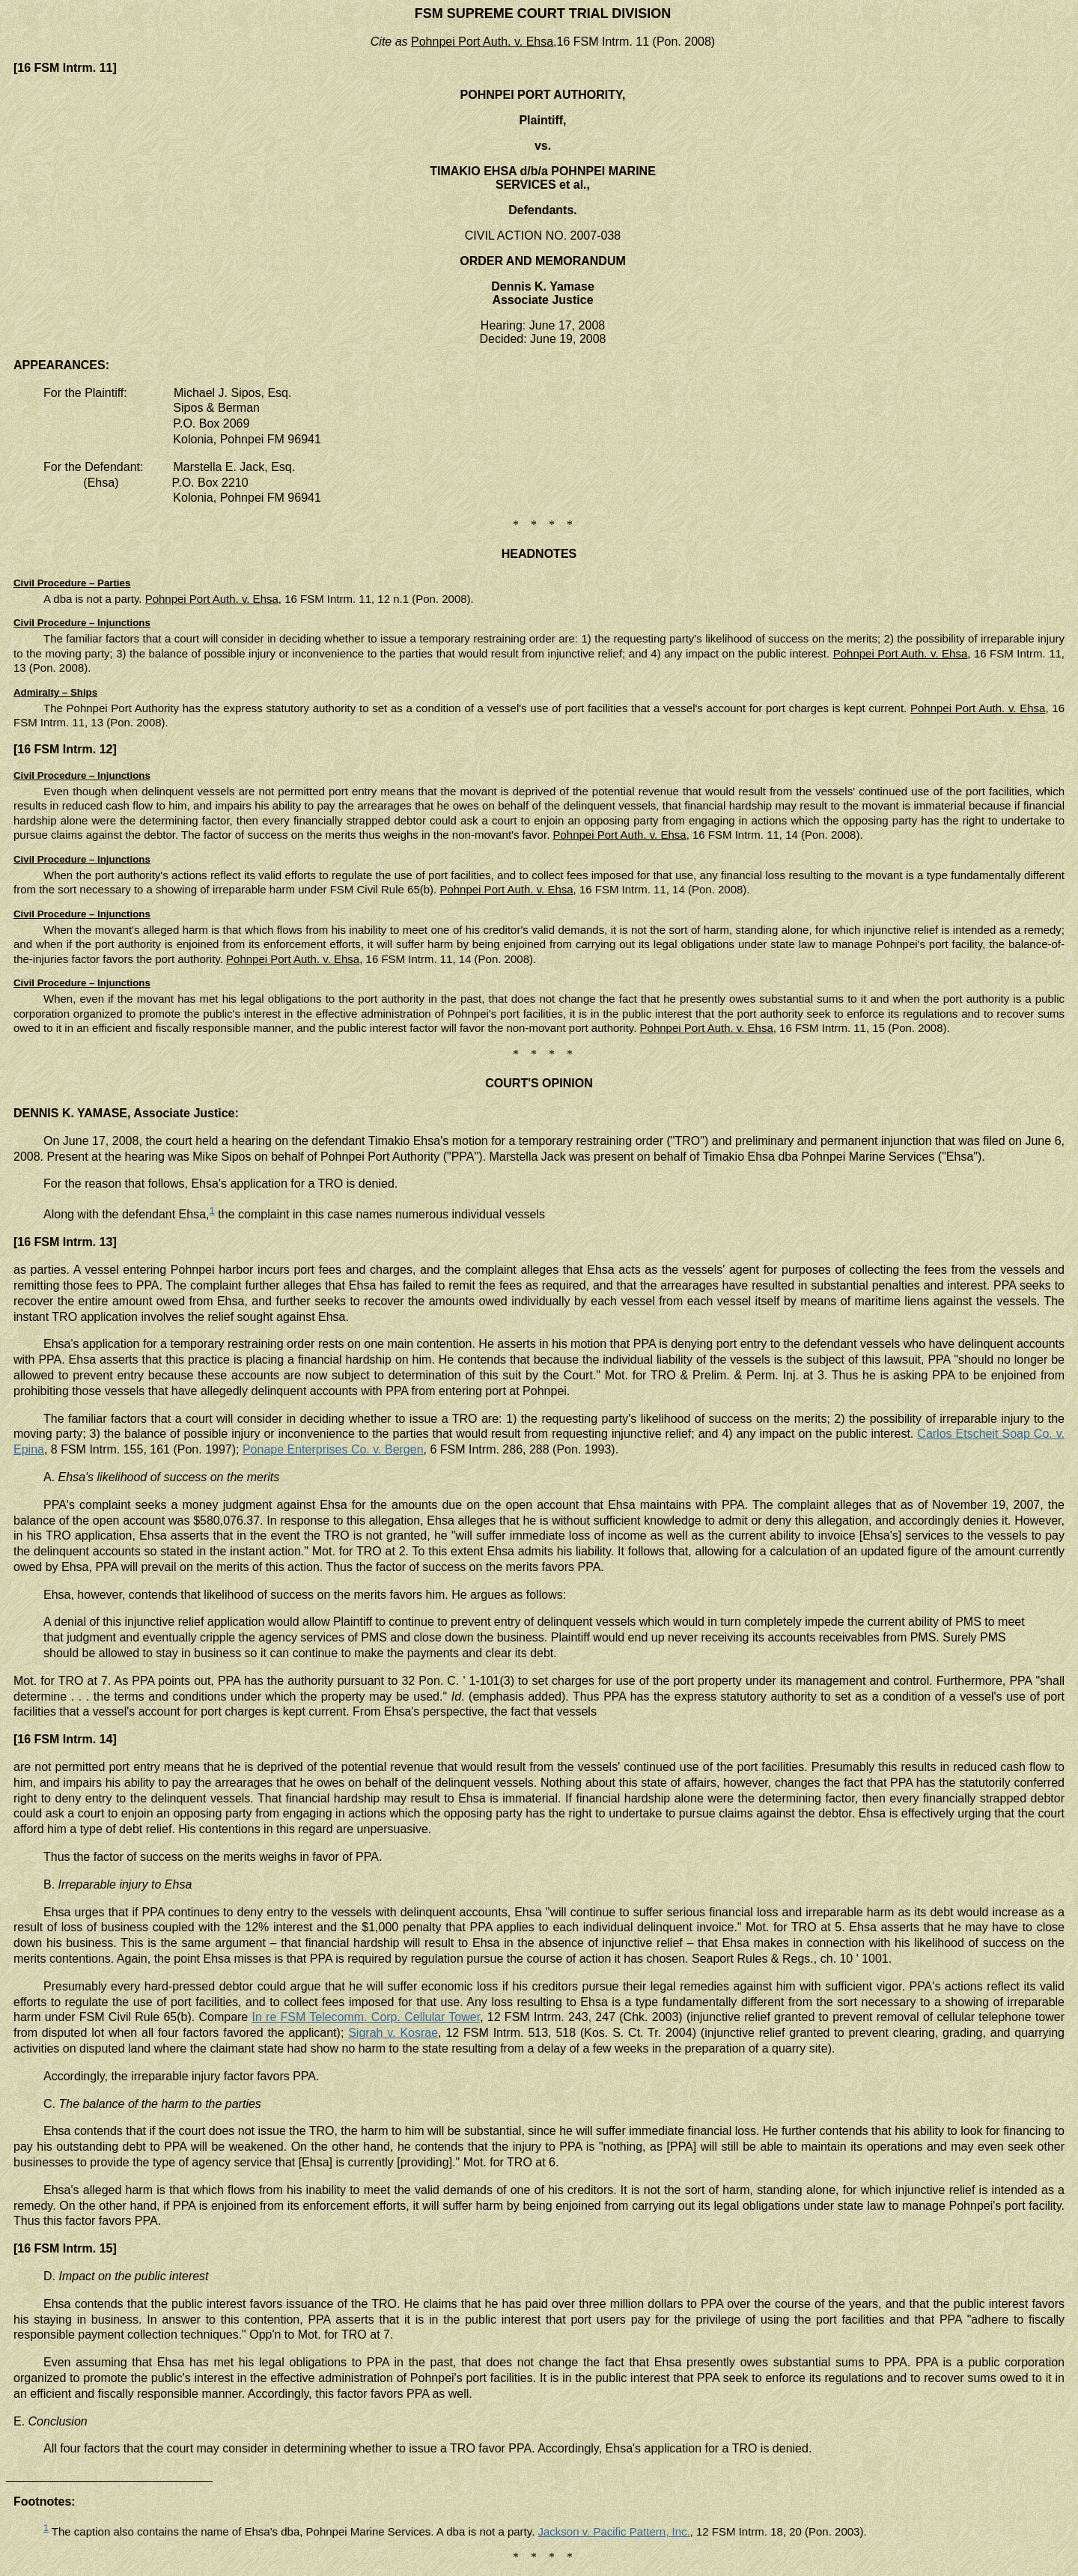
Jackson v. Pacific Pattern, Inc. (614, 2531)
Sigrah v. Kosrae (393, 2032)
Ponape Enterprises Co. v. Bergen (333, 1449)
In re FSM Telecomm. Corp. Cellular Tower (366, 2017)
